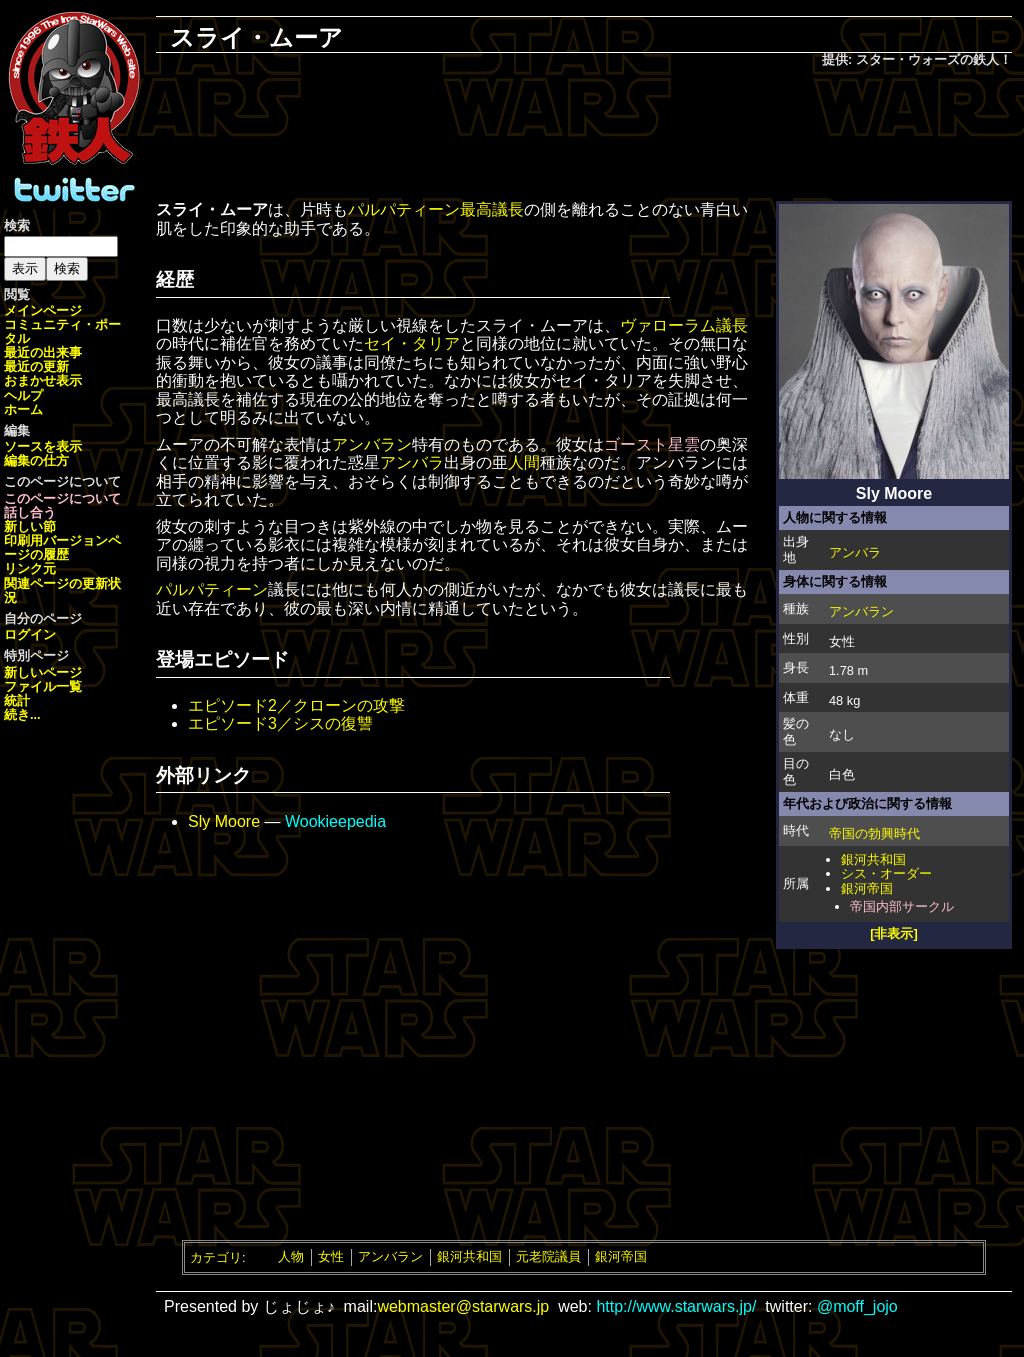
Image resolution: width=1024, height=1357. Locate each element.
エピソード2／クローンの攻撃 (296, 705)
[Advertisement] (584, 136)
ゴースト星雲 (652, 444)
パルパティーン (404, 209)
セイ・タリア (412, 343)
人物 (291, 1256)
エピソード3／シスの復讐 (280, 723)
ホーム (23, 409)
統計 (17, 700)
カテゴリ (216, 1256)
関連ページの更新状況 (62, 590)
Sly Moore (224, 821)
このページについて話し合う (62, 505)
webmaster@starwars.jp (463, 1306)
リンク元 (30, 568)
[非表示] (894, 933)
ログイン (30, 634)
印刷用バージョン (56, 540)
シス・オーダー (886, 873)
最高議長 (492, 209)
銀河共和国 (873, 859)
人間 (524, 462)
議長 (732, 325)
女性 (331, 1256)
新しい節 (30, 526)
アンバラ (855, 552)
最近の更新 (36, 366)
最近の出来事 (43, 352)
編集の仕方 (36, 460)
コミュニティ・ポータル (62, 331)
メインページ (43, 310)
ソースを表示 (43, 446)
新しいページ (43, 672)
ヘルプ (23, 395)
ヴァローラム (668, 325)
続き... (22, 714)
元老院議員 (548, 1256)
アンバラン (861, 611)
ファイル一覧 (43, 686)
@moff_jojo (857, 1306)
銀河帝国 (867, 888)
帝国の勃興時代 (874, 833)
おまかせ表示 (43, 380)
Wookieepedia (335, 821)
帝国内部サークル (902, 906)
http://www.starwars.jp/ (676, 1306)
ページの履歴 (62, 547)
